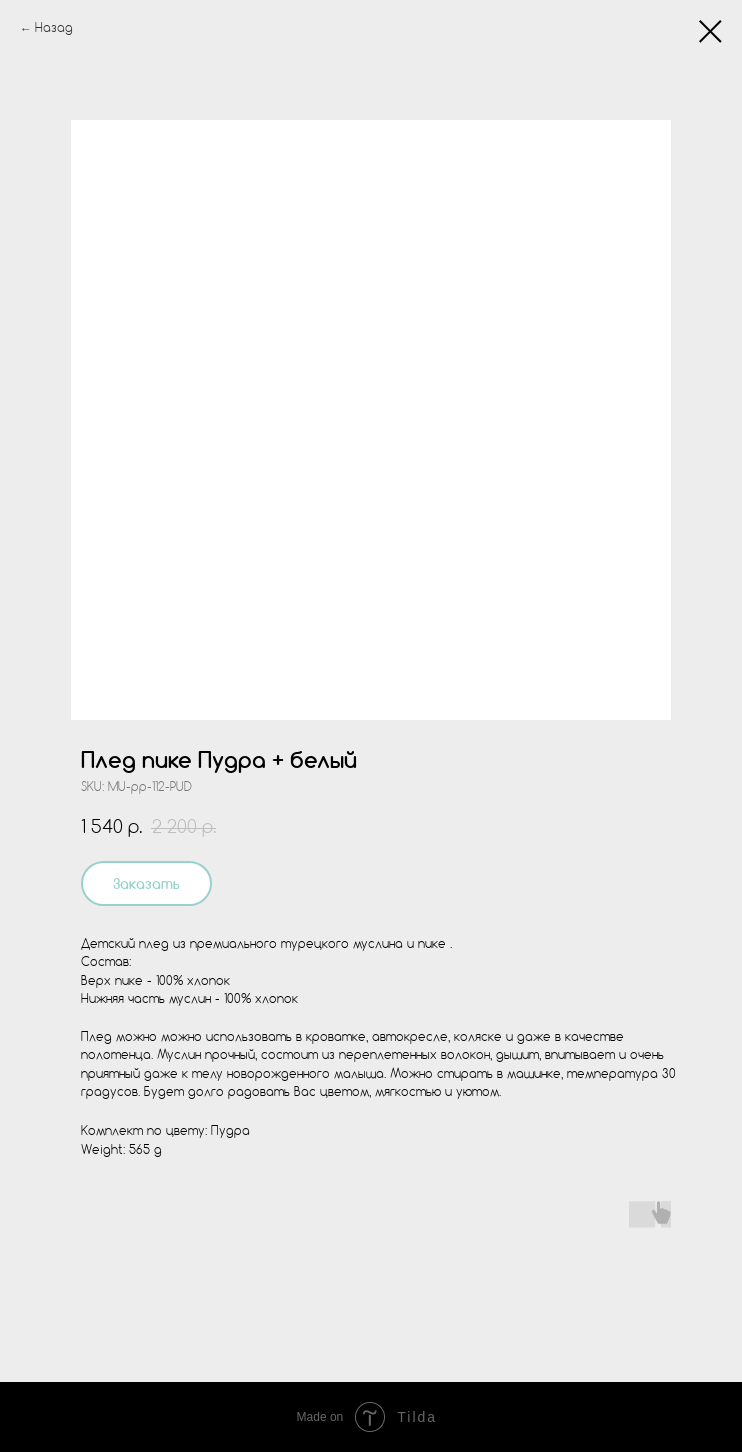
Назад (54, 29)
